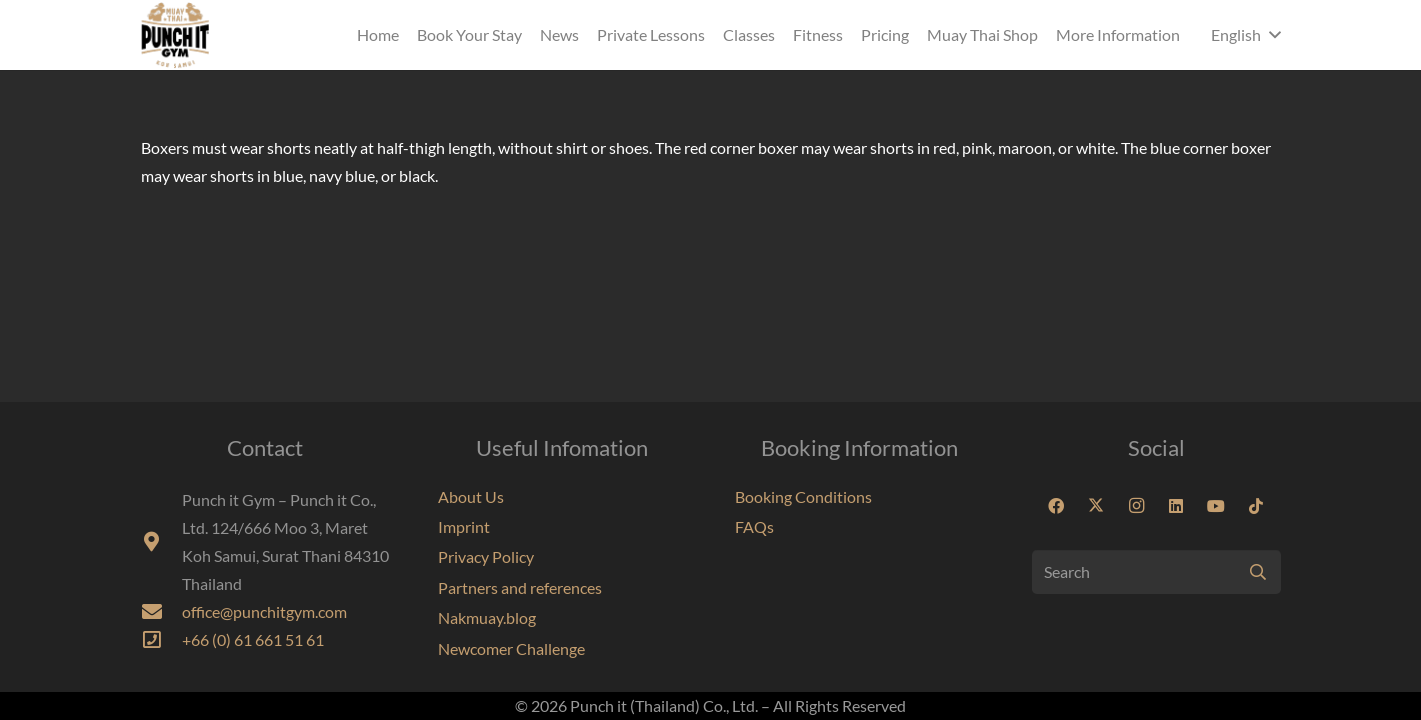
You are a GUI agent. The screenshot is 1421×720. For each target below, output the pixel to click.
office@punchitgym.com (264, 611)
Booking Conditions (803, 496)
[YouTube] (1216, 506)
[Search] (1156, 572)
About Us (471, 496)
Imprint (464, 526)
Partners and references (520, 587)
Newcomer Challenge (511, 648)
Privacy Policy (486, 556)
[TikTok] (1256, 506)
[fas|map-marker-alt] (161, 542)
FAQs (754, 526)
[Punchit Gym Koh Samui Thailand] (175, 35)
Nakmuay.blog (487, 617)
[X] (1096, 506)
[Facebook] (1056, 506)
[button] (1245, 35)
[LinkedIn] (1176, 506)
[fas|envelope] (161, 612)
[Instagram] (1136, 506)
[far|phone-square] (161, 640)
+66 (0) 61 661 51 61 (253, 639)
